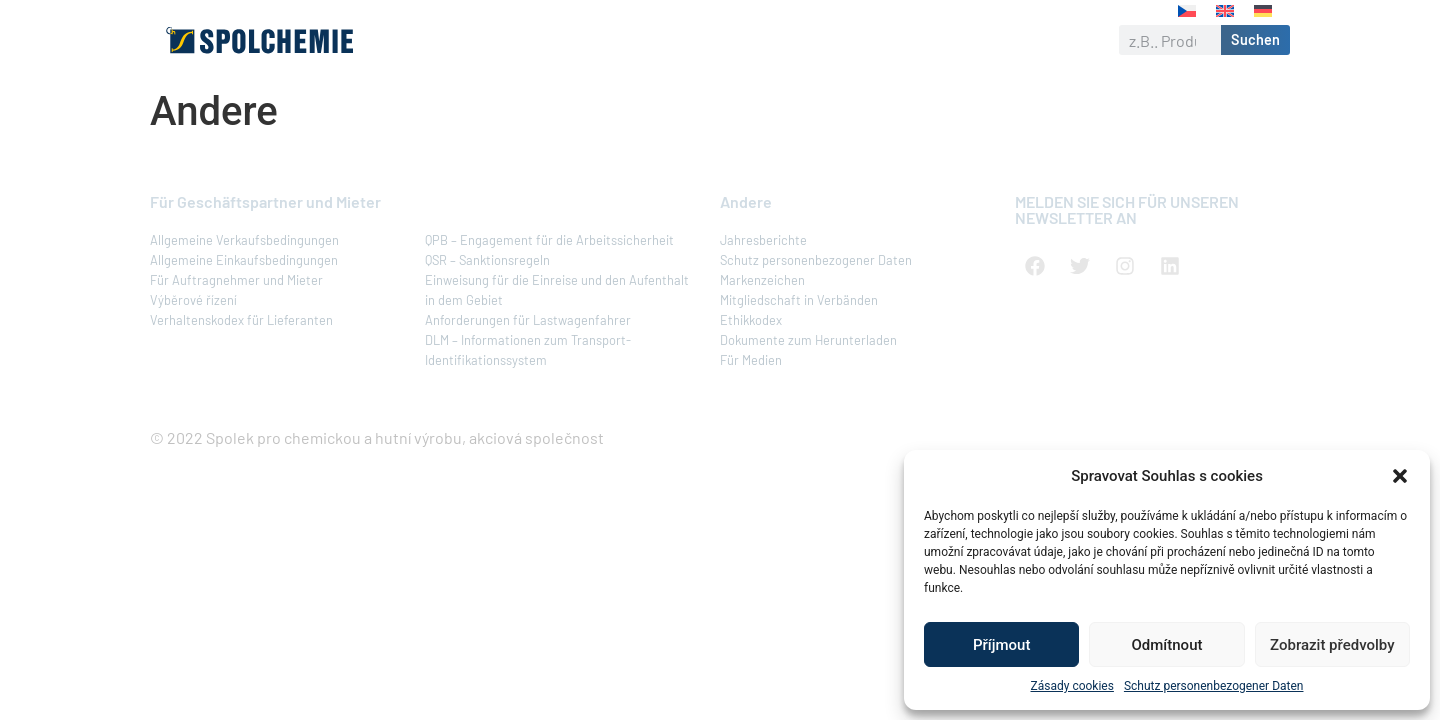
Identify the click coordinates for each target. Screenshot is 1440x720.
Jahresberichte (763, 240)
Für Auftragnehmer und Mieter (236, 280)
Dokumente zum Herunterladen (808, 340)
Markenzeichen (762, 280)
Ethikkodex (751, 320)
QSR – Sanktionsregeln (487, 260)
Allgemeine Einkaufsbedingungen (244, 260)
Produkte (582, 40)
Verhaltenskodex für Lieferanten (241, 320)
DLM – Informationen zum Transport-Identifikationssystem (528, 350)
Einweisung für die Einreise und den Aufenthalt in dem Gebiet (557, 290)
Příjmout (1001, 645)
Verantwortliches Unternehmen (771, 40)
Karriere (957, 40)
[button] (1400, 476)
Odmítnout (1167, 645)
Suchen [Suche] (1255, 39)
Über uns (483, 40)
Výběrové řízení (193, 300)
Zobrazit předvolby (1332, 645)
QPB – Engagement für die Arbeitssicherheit (549, 240)
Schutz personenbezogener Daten (1214, 686)
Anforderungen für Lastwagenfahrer (528, 320)
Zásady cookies (1072, 686)
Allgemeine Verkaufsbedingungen (244, 240)
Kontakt (1046, 39)
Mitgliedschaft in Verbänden (799, 300)
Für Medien (751, 360)
